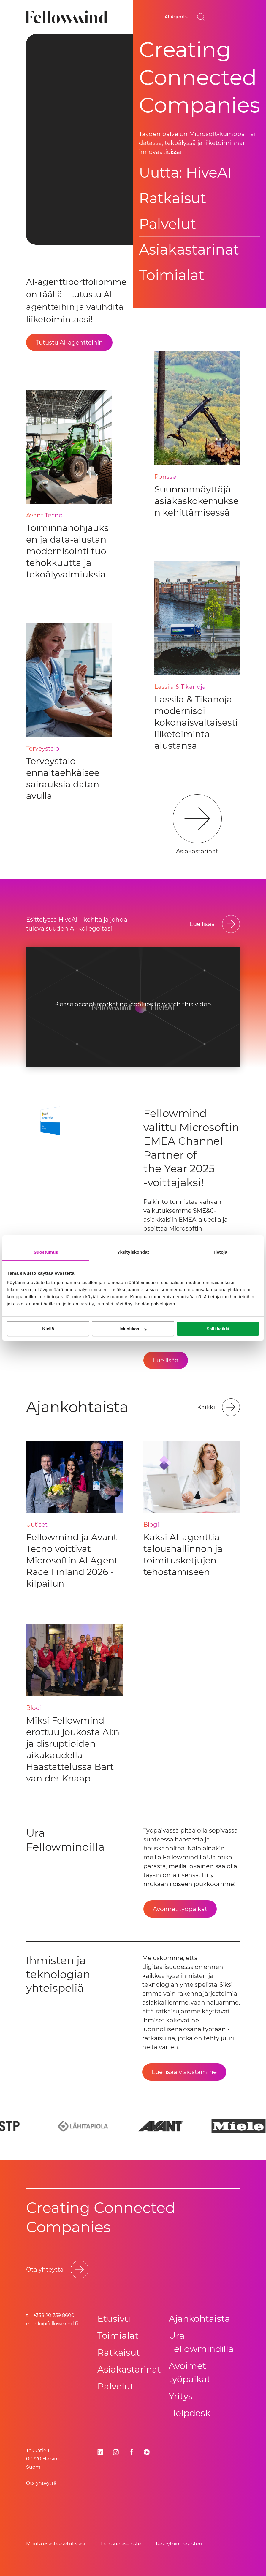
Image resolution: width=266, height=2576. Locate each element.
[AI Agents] (176, 17)
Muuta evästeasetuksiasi (55, 2544)
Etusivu (113, 2318)
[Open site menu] (227, 17)
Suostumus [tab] (46, 1252)
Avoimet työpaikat (189, 2372)
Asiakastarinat (189, 249)
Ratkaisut (172, 198)
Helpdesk (189, 2413)
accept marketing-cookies (114, 1004)
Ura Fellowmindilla (201, 2342)
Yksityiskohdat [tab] (133, 1252)
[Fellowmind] (68, 17)
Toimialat (171, 275)
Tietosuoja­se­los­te (120, 2544)
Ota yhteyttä (41, 2483)
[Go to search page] (201, 17)
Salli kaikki (217, 1328)
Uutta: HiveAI (185, 172)
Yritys (181, 2396)
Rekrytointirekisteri (179, 2544)
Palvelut (167, 224)
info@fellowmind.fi (55, 2324)
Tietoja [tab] (220, 1252)
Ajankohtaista (199, 2318)
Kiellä (48, 1328)
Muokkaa (133, 1328)
